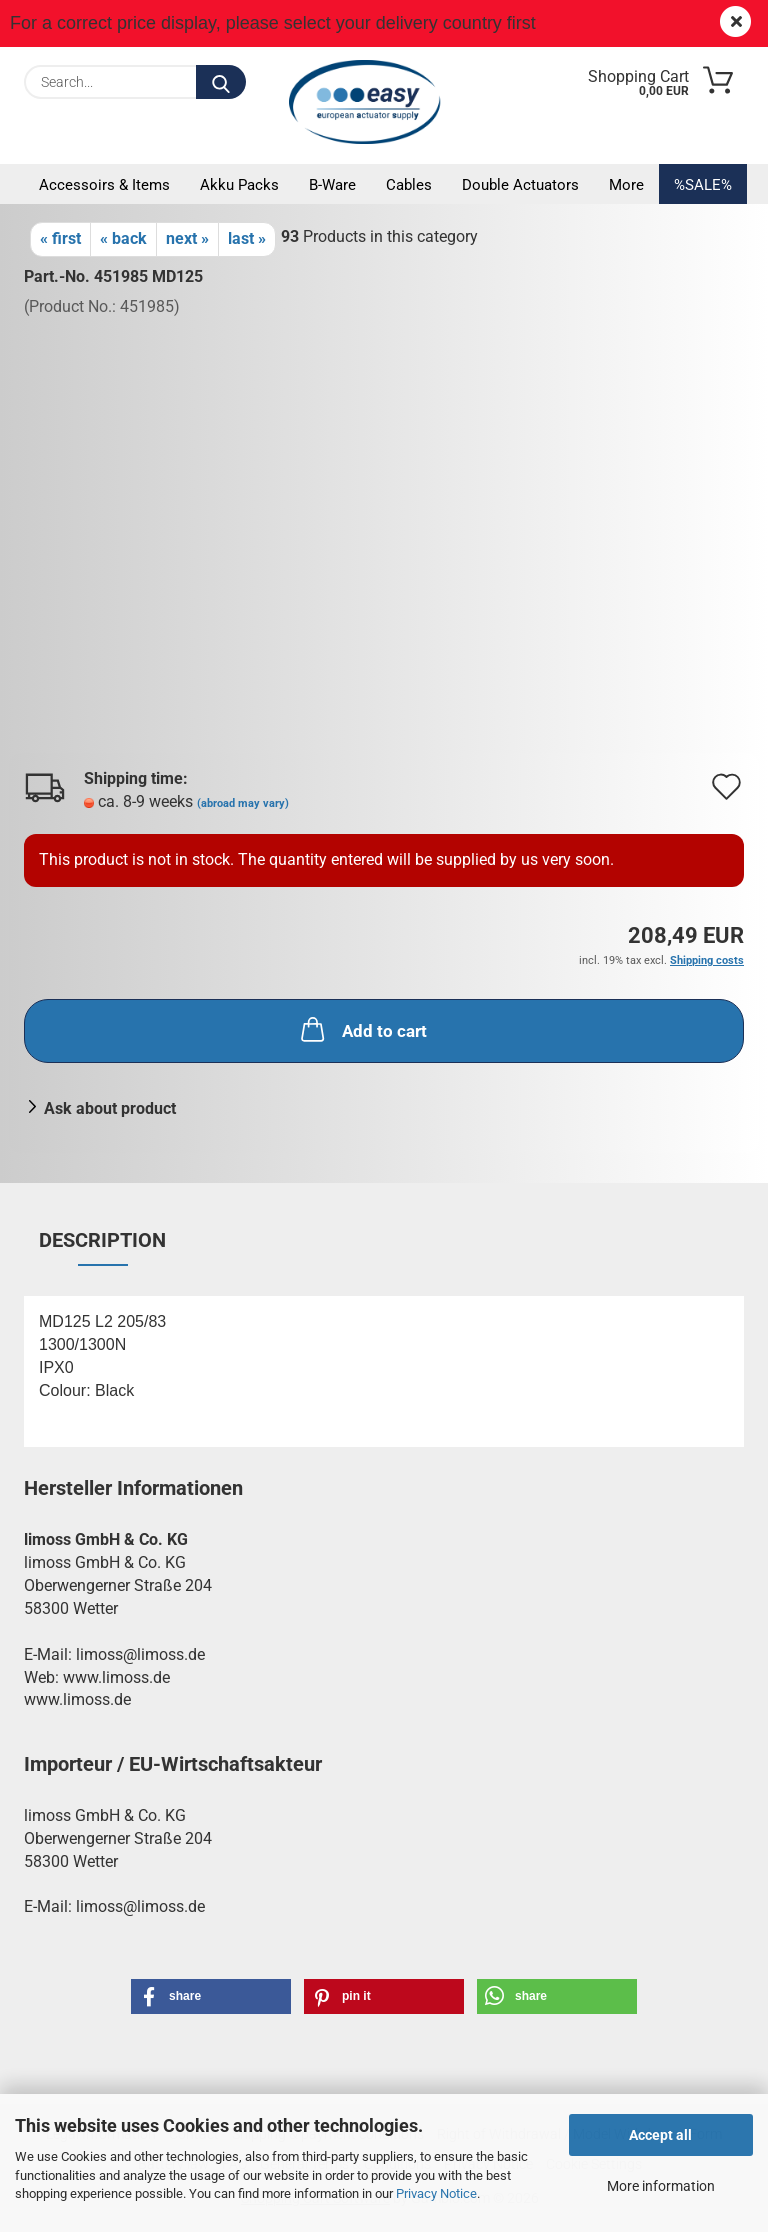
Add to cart (362, 1029)
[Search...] (221, 82)
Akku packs (239, 185)
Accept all (660, 2135)
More (626, 185)
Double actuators (520, 185)
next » (187, 238)
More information (661, 2186)
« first (60, 238)
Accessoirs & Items (104, 185)
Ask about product (110, 1108)
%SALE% (703, 185)
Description (102, 1240)
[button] (211, 1996)
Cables (409, 185)
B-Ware (332, 185)
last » (247, 238)
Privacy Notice (436, 2193)
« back (123, 238)
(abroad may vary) (243, 803)
